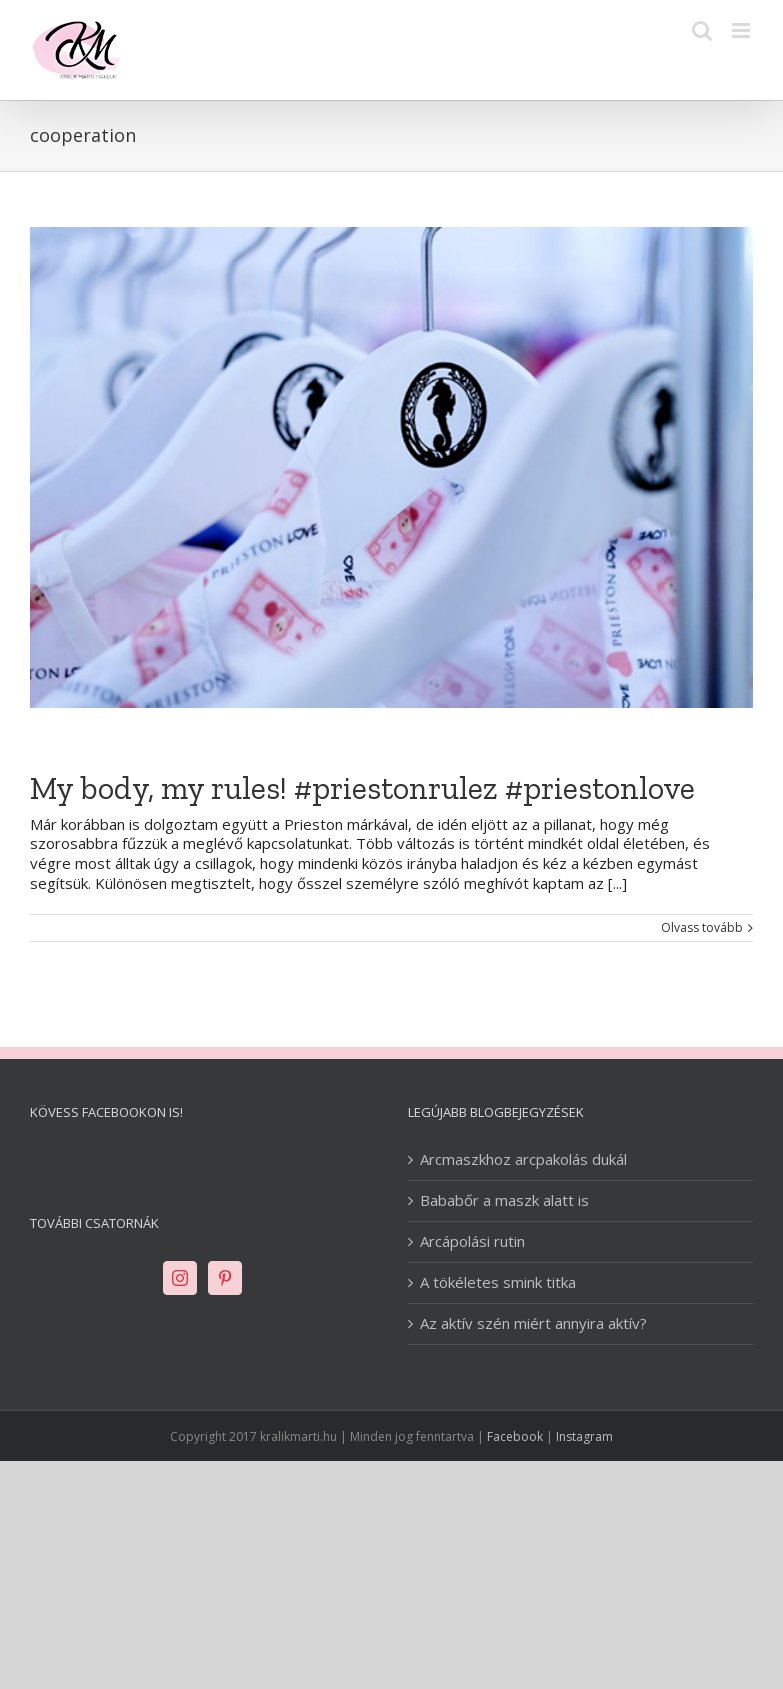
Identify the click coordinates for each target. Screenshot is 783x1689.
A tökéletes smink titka (498, 1282)
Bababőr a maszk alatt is (504, 1200)
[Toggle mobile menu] (742, 30)
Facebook (515, 1436)
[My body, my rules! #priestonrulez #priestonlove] (391, 467)
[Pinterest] (225, 1278)
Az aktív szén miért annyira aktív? (533, 1323)
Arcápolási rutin (472, 1241)
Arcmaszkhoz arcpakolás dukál (523, 1159)
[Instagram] (180, 1278)
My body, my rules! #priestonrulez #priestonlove (362, 788)
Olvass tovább (702, 928)
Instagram (584, 1436)
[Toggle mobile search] (702, 30)
